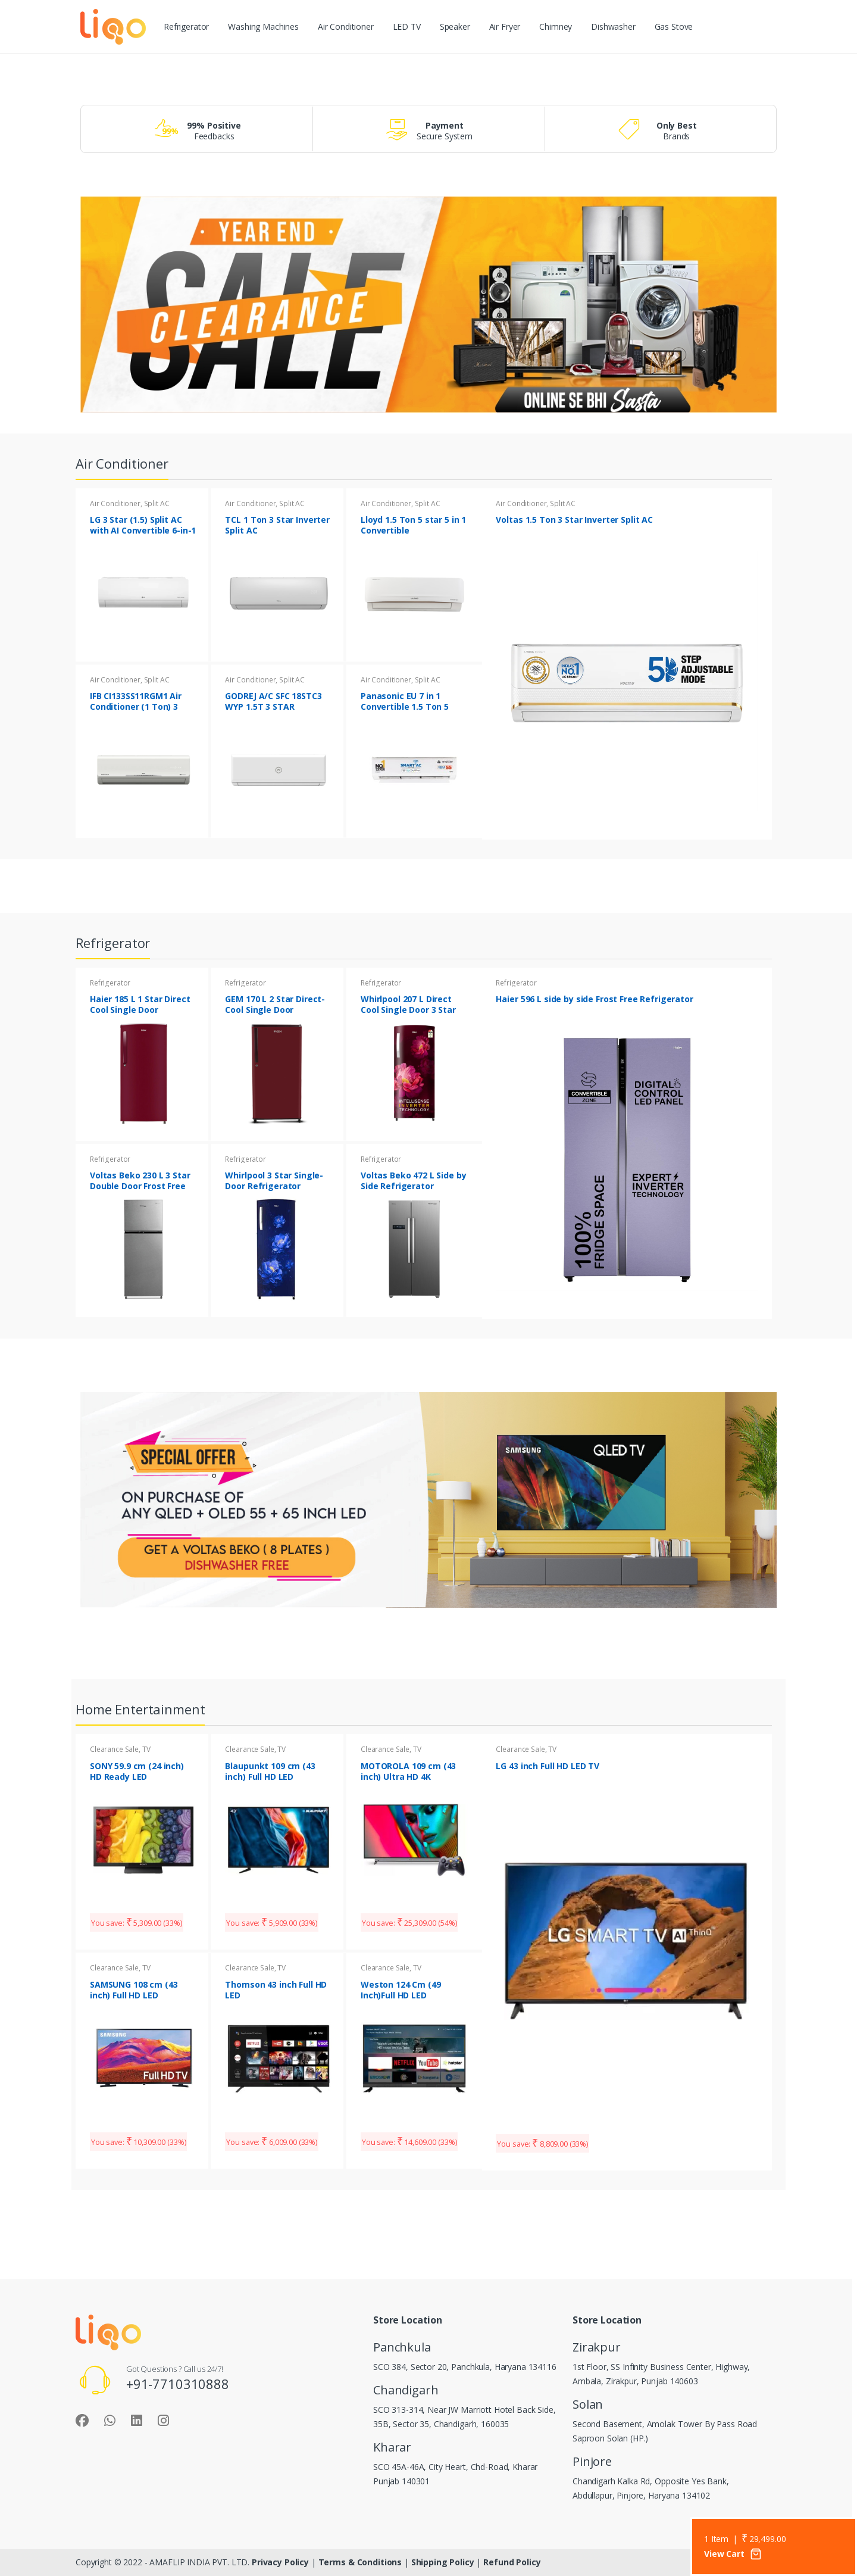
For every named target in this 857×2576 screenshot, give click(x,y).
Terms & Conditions (360, 2562)
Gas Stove (674, 26)
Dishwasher (613, 26)
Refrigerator (186, 26)
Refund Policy (511, 2562)
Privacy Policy (281, 2562)
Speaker (455, 26)
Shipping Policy (444, 2562)
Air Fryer (505, 26)
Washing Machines (263, 26)
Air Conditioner (346, 26)
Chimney (555, 26)
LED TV (407, 26)
